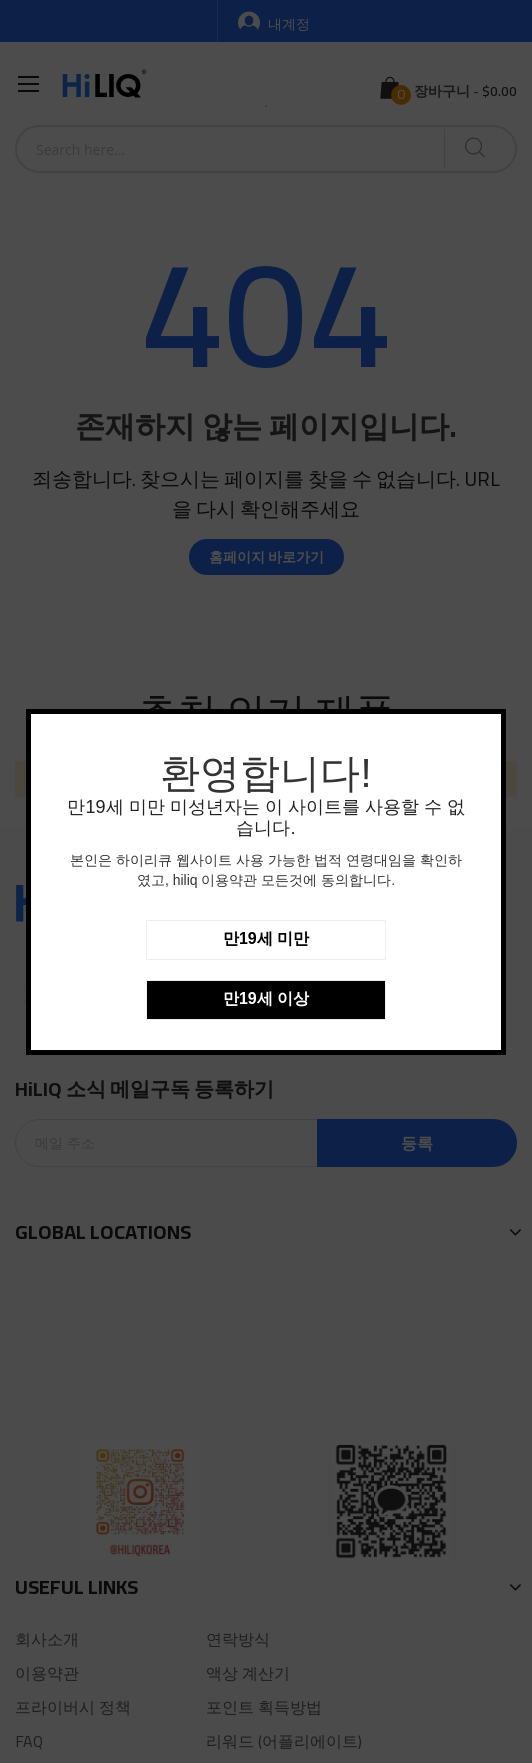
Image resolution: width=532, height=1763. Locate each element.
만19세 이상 (266, 998)
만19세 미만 (266, 938)
